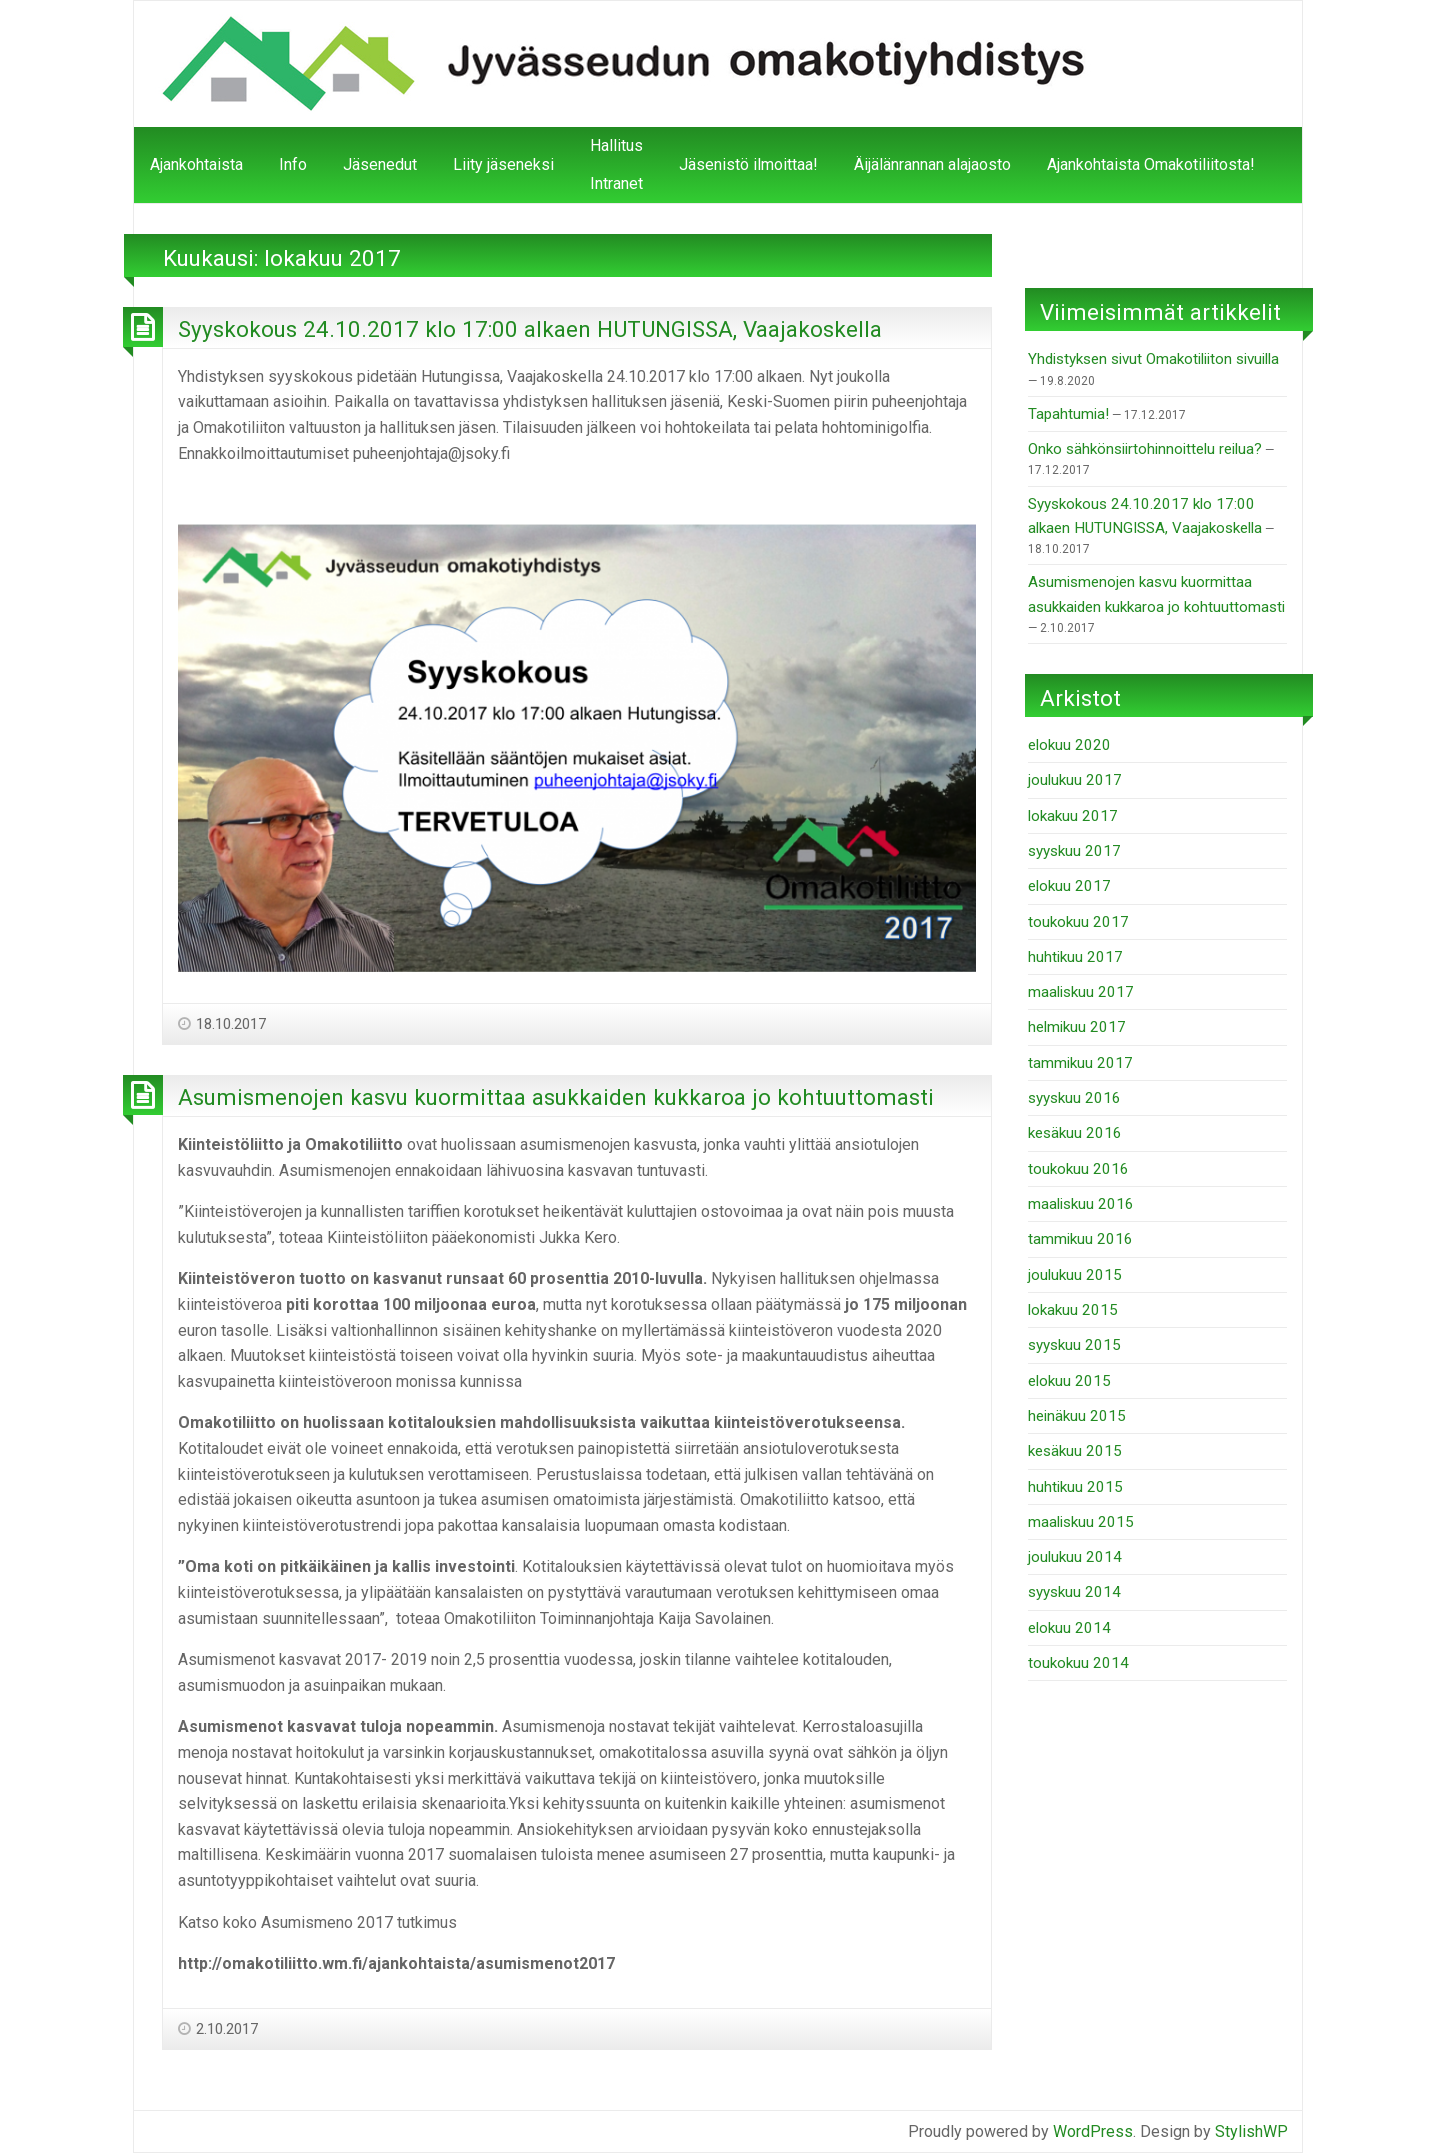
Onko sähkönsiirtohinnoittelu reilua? (1145, 449)
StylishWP (1251, 2131)
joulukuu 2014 (1075, 1557)
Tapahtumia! (1068, 414)
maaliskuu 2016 (1081, 1204)
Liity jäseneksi (503, 164)
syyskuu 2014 (1074, 1592)
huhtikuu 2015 (1075, 1487)
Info (293, 164)
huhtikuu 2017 (1075, 957)
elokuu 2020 (1069, 745)
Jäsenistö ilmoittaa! (748, 164)
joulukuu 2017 (1075, 780)
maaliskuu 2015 (1081, 1522)
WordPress (1093, 2131)
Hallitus (616, 145)
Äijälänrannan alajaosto (932, 164)
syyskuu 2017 (1074, 851)
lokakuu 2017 (1073, 816)
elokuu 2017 (1069, 886)
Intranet (616, 183)
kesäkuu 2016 (1075, 1133)
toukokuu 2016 (1078, 1169)
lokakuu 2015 (1073, 1310)
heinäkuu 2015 (1077, 1416)
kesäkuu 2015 (1075, 1451)
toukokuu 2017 (1078, 922)
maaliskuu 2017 (1081, 992)
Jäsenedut (380, 164)
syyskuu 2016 (1074, 1098)
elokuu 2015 (1069, 1381)
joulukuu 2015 (1075, 1275)
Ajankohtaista (196, 164)
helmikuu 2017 (1077, 1027)
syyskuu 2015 (1074, 1345)
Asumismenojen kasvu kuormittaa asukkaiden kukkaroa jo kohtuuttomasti (556, 1097)
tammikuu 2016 (1080, 1239)
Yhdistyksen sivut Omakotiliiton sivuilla (1153, 359)
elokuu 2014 (1069, 1628)
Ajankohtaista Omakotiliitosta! (1151, 164)
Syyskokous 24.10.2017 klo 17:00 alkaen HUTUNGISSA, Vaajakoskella (530, 329)
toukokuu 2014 (1078, 1663)
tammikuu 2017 (1080, 1063)
